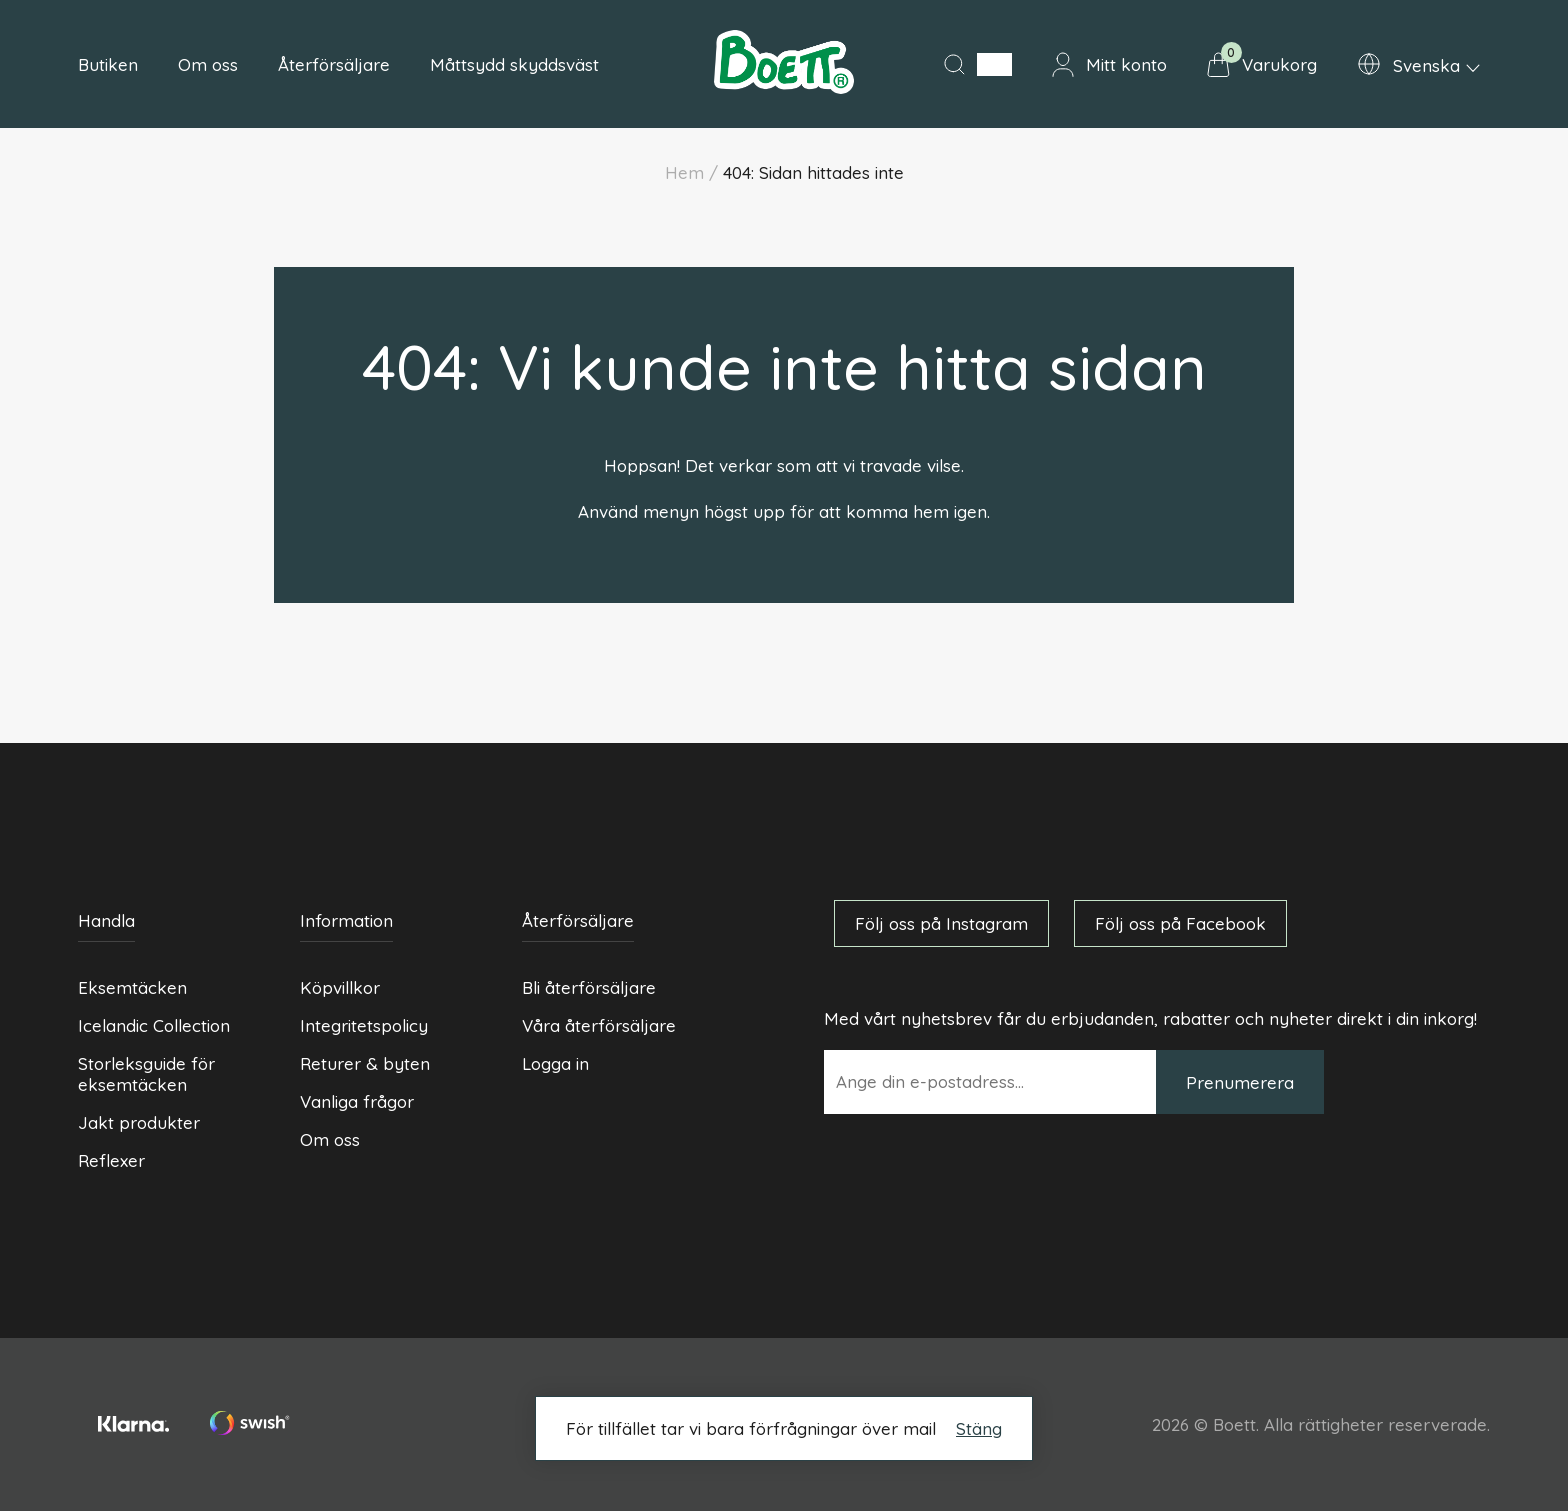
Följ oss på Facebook (1180, 923)
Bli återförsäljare (589, 987)
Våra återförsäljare (599, 1025)
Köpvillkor (340, 987)
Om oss (208, 64)
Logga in (555, 1063)
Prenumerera (1240, 1082)
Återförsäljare (334, 64)
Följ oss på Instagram (941, 923)
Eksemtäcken (132, 987)
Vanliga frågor (357, 1101)
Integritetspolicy (364, 1025)
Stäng (979, 1428)
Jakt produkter (139, 1122)
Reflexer (111, 1160)
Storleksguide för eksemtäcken (146, 1074)
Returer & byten (365, 1063)
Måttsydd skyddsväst (514, 64)
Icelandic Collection (154, 1025)
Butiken (108, 64)
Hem (684, 172)
